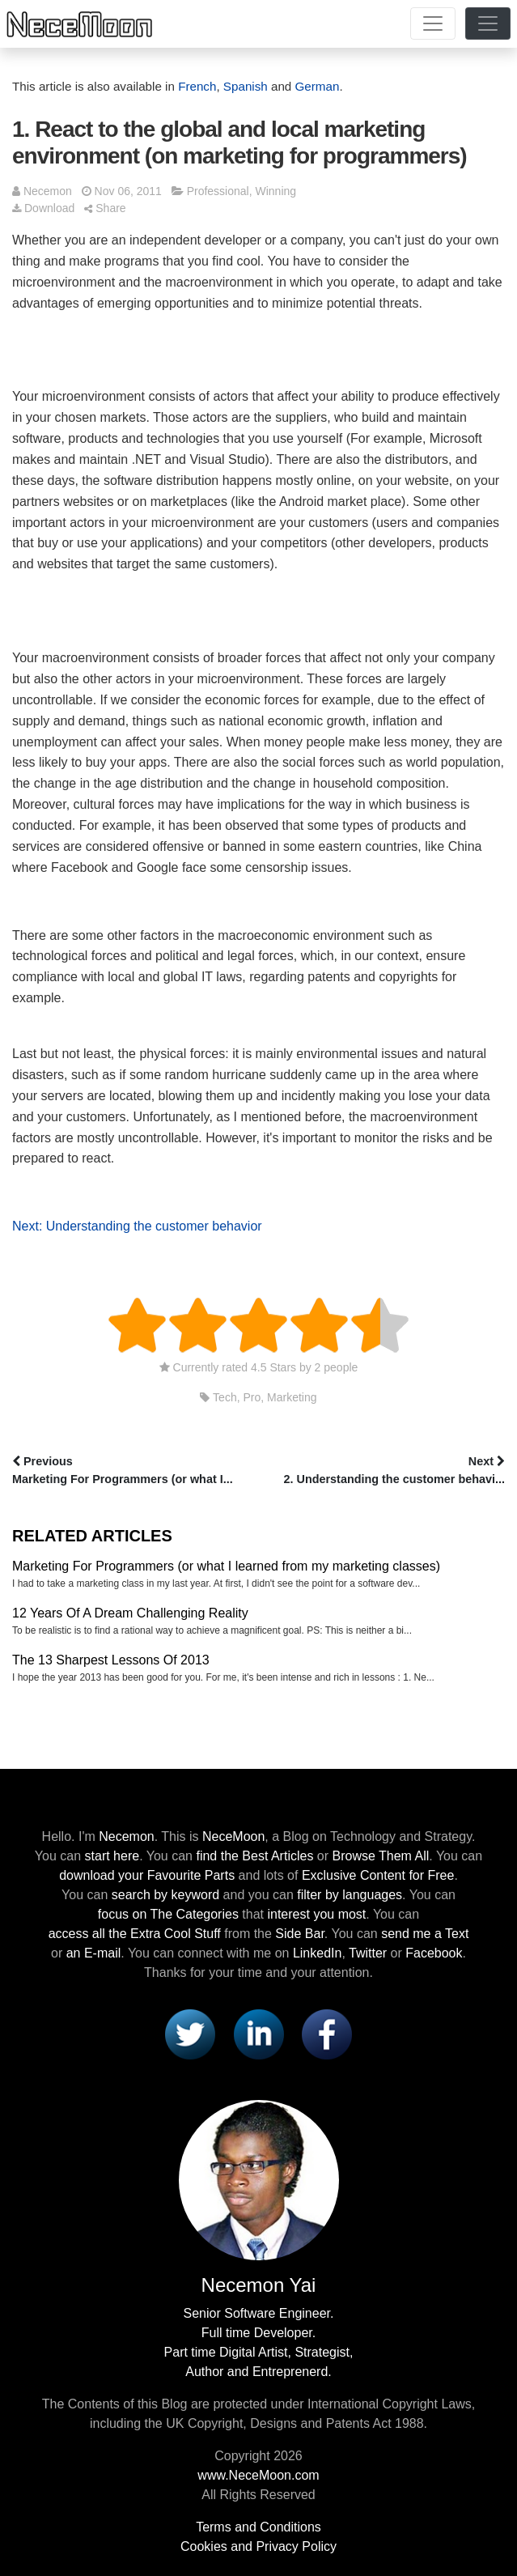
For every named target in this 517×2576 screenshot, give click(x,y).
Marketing (291, 1397)
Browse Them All (381, 1856)
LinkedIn (317, 1953)
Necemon (47, 191)
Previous (134, 1472)
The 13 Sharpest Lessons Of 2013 (111, 1660)
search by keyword (165, 1895)
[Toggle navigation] (433, 23)
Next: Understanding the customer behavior (137, 1226)
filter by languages (349, 1895)
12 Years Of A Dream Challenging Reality (130, 1613)
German (317, 86)
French (197, 86)
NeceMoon (233, 1836)
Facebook (433, 1953)
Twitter (368, 1953)
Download (43, 208)
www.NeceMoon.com (258, 2475)
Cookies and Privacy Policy (258, 2546)
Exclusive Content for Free (378, 1875)
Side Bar (299, 1934)
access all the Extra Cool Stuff (135, 1934)
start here (112, 1856)
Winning (275, 191)
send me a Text (424, 1934)
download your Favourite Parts (147, 1875)
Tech (225, 1397)
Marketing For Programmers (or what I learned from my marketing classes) (226, 1566)
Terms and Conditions (258, 2527)
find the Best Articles (254, 1856)
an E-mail (93, 1953)
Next (384, 1472)
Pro (252, 1397)
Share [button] (104, 208)
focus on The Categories (168, 1914)
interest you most (316, 1914)
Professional (218, 191)
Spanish (245, 86)
